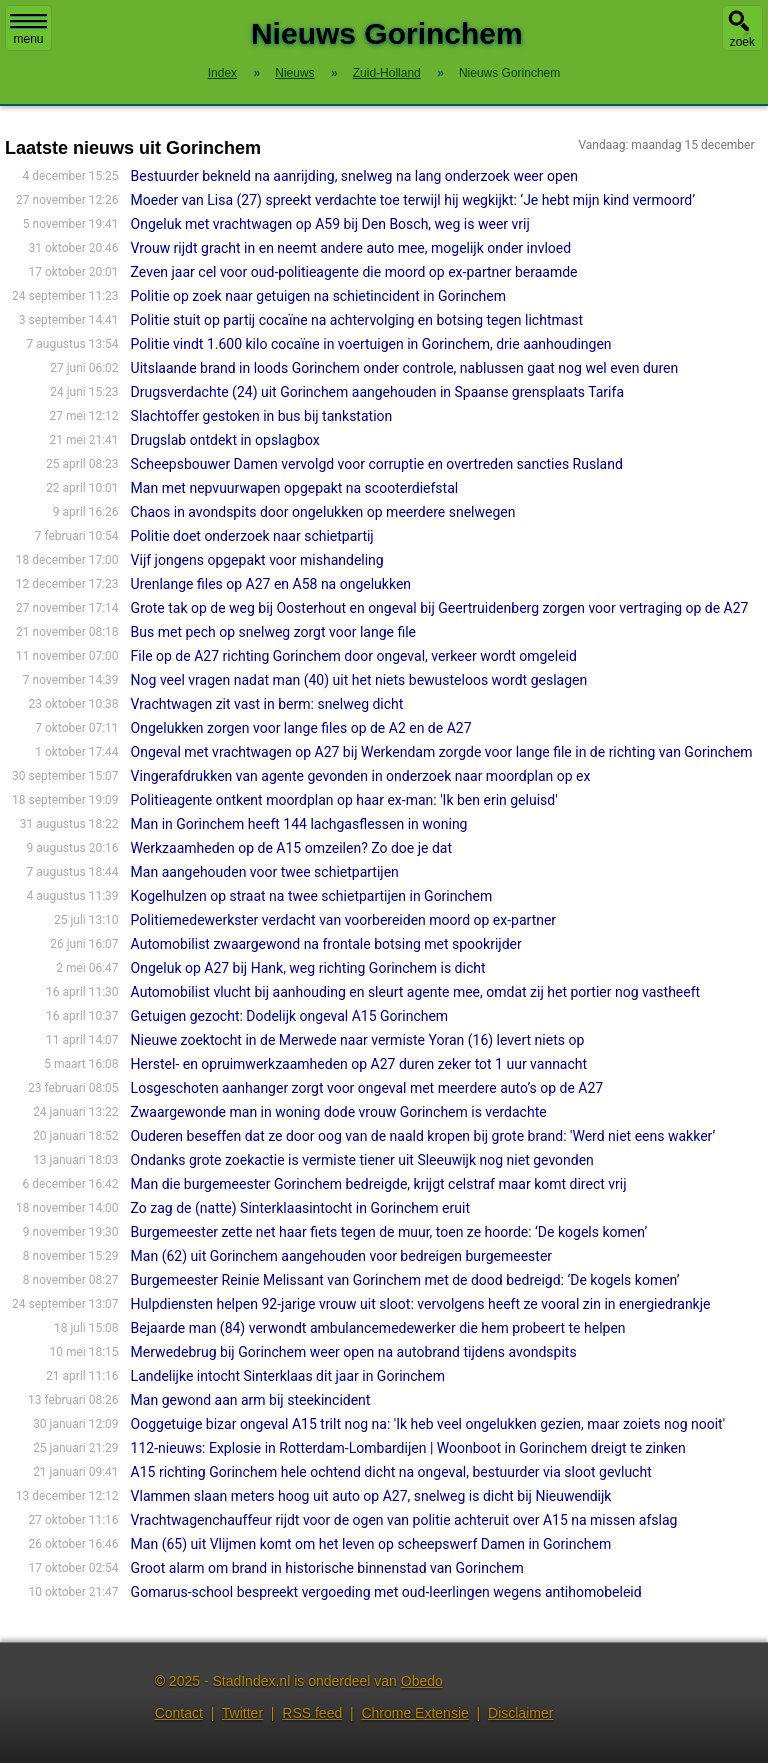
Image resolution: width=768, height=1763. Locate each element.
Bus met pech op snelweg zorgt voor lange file (273, 632)
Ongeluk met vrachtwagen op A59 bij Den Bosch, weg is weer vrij (330, 224)
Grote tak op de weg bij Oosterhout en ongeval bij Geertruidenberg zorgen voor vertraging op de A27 (440, 608)
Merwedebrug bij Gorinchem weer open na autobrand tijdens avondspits (354, 1352)
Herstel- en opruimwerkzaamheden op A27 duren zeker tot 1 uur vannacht (359, 1064)
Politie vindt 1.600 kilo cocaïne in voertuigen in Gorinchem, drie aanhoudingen (371, 344)
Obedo (422, 1681)
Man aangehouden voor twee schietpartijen (265, 872)
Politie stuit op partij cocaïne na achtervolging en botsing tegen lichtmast (357, 320)
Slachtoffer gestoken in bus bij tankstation (262, 416)
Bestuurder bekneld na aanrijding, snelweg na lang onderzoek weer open (354, 176)
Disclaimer (520, 1713)
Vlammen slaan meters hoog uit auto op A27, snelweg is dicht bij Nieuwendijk (371, 1496)
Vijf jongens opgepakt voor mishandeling (257, 560)
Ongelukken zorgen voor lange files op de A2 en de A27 (301, 728)
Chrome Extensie (414, 1713)
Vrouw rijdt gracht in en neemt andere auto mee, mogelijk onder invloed (351, 248)
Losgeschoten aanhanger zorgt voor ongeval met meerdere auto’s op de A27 (367, 1088)
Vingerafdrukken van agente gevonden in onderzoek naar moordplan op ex (361, 776)
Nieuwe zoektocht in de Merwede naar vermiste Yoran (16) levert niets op (358, 1040)
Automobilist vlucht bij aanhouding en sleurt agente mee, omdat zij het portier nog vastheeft (416, 992)
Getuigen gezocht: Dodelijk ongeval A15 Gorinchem (290, 1016)
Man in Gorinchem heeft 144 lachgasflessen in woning (299, 824)
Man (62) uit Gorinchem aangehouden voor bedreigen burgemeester (341, 1256)
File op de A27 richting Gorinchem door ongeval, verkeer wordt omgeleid (354, 656)
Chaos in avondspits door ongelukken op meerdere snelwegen (323, 512)
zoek (742, 42)
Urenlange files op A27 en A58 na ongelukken (271, 584)
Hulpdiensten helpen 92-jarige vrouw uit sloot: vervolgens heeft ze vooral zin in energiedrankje (421, 1304)
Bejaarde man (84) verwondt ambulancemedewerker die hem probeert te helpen (378, 1328)
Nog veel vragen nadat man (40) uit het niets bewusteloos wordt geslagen (359, 680)
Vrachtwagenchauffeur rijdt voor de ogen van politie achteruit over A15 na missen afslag (404, 1520)
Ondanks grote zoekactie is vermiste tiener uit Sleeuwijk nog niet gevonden (362, 1160)
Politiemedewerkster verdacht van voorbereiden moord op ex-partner (344, 920)
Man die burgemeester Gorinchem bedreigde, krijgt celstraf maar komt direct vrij (379, 1184)
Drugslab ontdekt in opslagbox (225, 440)
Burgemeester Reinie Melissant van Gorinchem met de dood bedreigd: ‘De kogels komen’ (405, 1280)
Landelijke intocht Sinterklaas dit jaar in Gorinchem (288, 1376)
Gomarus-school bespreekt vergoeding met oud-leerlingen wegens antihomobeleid (386, 1592)
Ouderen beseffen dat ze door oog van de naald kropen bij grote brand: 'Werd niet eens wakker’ (423, 1136)
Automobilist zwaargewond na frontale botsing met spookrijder (326, 944)
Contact (179, 1713)
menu (28, 30)
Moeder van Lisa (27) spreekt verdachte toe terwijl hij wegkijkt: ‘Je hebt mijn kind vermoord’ (413, 200)
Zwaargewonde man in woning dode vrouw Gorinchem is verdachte (339, 1112)
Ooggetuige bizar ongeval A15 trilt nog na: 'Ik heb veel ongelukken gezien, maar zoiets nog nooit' (428, 1424)
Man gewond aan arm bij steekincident (251, 1400)
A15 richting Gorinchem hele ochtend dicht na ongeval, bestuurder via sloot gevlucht (391, 1472)
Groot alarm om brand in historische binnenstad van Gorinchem (327, 1568)
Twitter (242, 1713)
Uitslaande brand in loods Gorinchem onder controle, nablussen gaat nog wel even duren (405, 368)
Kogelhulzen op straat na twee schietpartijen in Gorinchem (312, 896)
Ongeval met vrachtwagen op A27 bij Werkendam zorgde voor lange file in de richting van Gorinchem (442, 752)
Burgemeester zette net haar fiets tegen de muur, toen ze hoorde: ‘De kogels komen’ (389, 1232)
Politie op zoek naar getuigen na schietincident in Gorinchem (318, 296)
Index (222, 73)
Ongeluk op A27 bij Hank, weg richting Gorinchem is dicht (308, 968)
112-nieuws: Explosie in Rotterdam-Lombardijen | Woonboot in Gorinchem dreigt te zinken (408, 1448)
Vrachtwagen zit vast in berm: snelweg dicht (267, 704)
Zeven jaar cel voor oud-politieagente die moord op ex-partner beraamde (354, 272)
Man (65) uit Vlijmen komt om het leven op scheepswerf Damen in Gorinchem (371, 1544)
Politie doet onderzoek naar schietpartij (252, 536)
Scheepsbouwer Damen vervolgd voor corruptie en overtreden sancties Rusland (377, 464)
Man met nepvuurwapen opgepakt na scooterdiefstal (295, 488)
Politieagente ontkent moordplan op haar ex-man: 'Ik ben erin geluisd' (344, 800)
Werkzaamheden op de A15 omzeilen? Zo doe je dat (291, 848)
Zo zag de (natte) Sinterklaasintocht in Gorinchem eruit (300, 1208)
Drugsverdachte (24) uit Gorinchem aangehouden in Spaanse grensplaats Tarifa (377, 392)
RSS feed (312, 1713)
